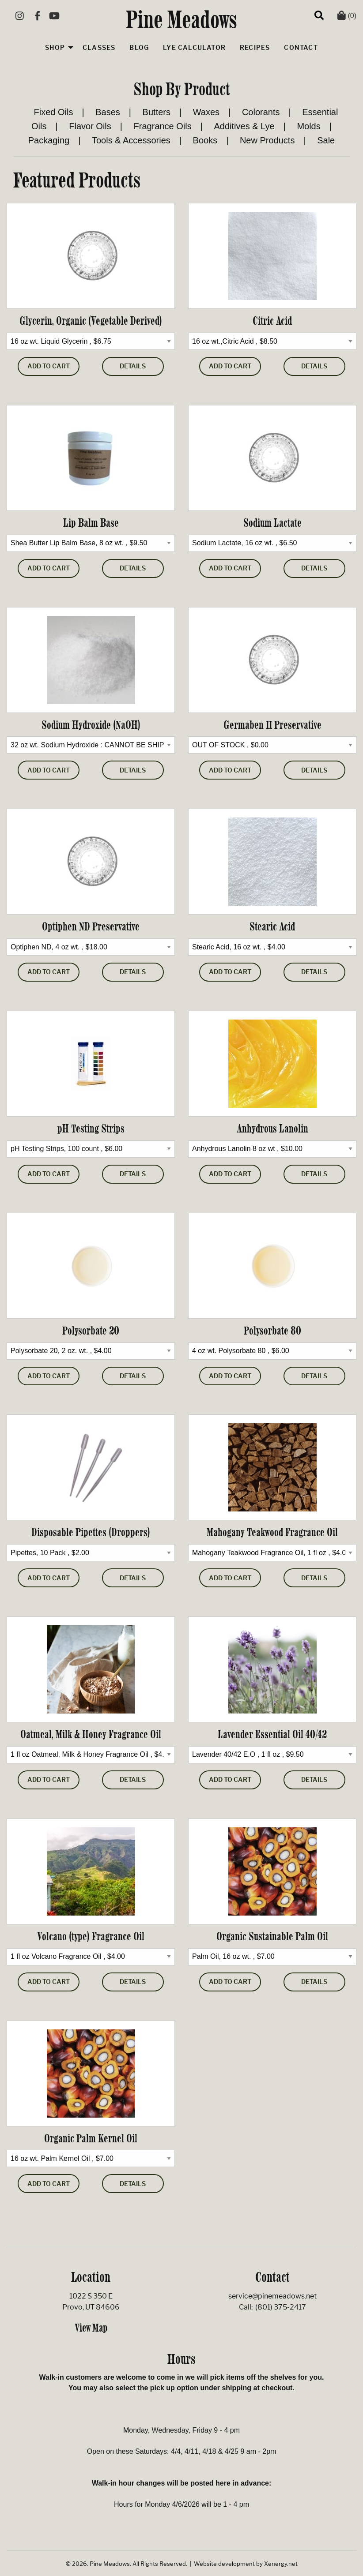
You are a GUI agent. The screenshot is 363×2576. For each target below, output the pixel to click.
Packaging (48, 140)
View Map (91, 2327)
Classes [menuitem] (99, 48)
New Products (267, 140)
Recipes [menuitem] (255, 48)
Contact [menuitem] (301, 48)
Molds (308, 126)
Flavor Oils (90, 126)
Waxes (206, 112)
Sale (326, 140)
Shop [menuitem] (55, 48)
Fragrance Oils (163, 126)
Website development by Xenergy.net (246, 2564)
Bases (107, 112)
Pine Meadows (182, 19)
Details (133, 366)
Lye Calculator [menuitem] (194, 48)
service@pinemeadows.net (272, 2296)
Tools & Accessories (131, 140)
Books (205, 140)
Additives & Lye (244, 126)
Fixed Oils (53, 112)
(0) (346, 15)
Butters (156, 112)
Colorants (261, 112)
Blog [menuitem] (139, 48)
